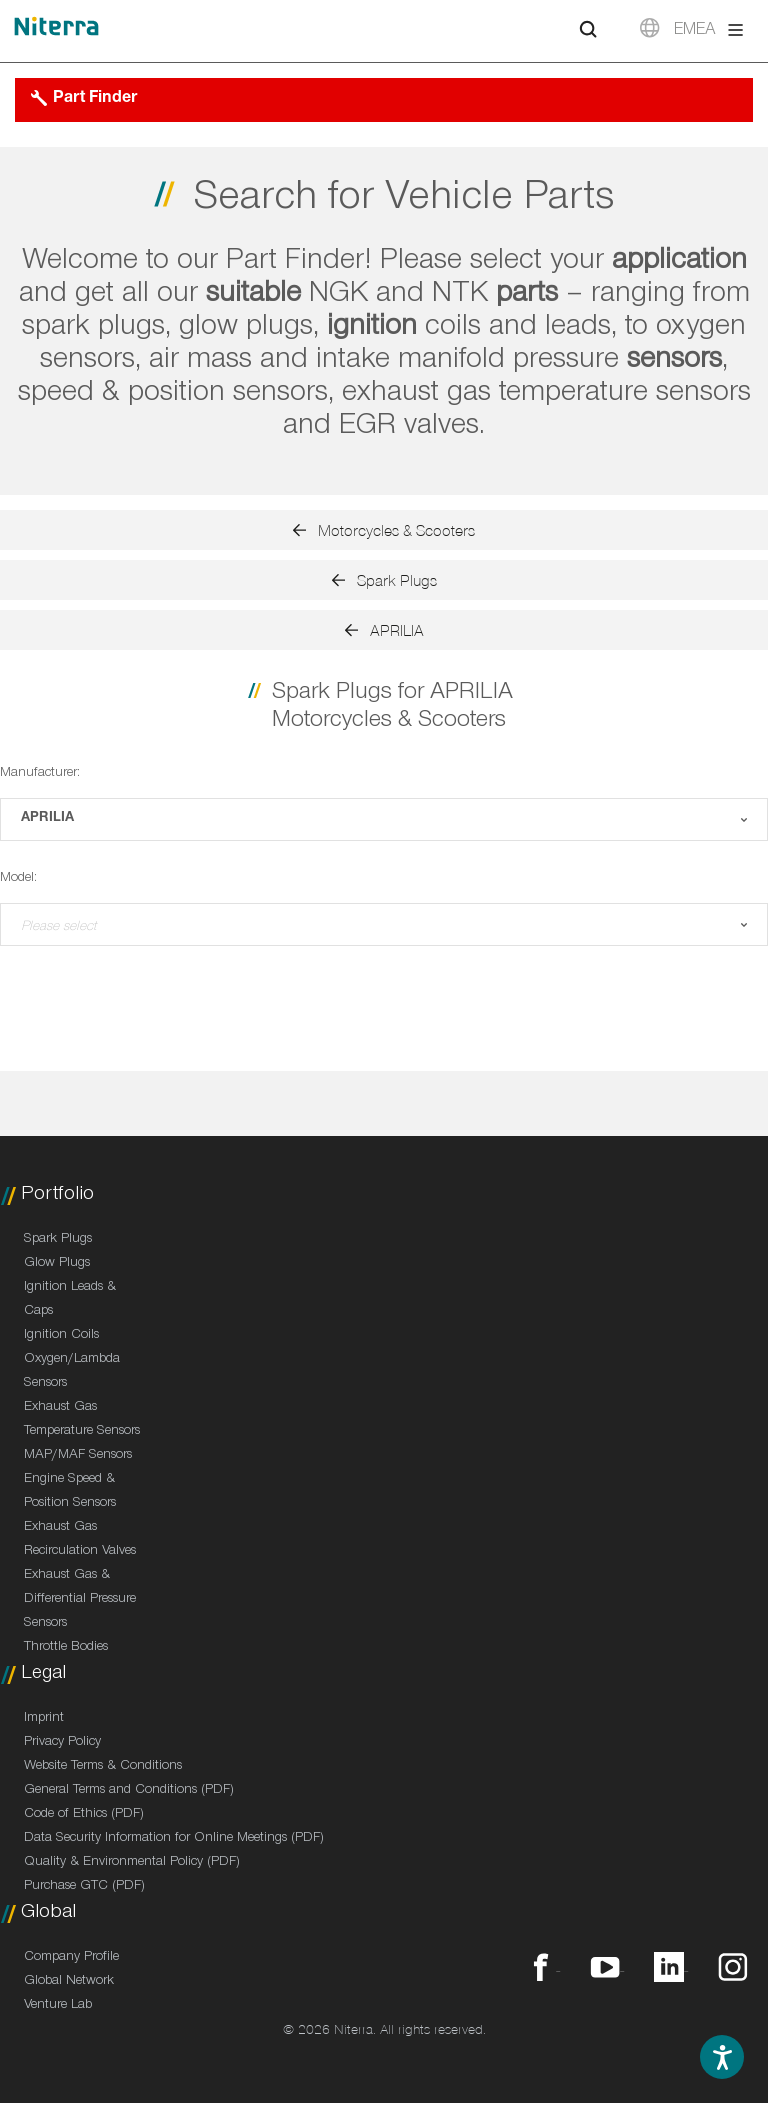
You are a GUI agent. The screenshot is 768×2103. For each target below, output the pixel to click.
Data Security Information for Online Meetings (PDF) (174, 1839)
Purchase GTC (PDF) (84, 1887)
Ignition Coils (61, 1336)
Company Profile (71, 1958)
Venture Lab (58, 2006)
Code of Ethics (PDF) (84, 1815)
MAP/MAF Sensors (78, 1456)
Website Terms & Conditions (103, 1767)
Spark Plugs (58, 1240)
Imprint (44, 1719)
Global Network (69, 1982)
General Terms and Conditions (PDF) (129, 1791)
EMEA (695, 31)
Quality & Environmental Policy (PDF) (132, 1863)
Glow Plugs (57, 1264)
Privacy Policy (62, 1743)
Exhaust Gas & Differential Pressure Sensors (80, 1600)
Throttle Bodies (66, 1648)
